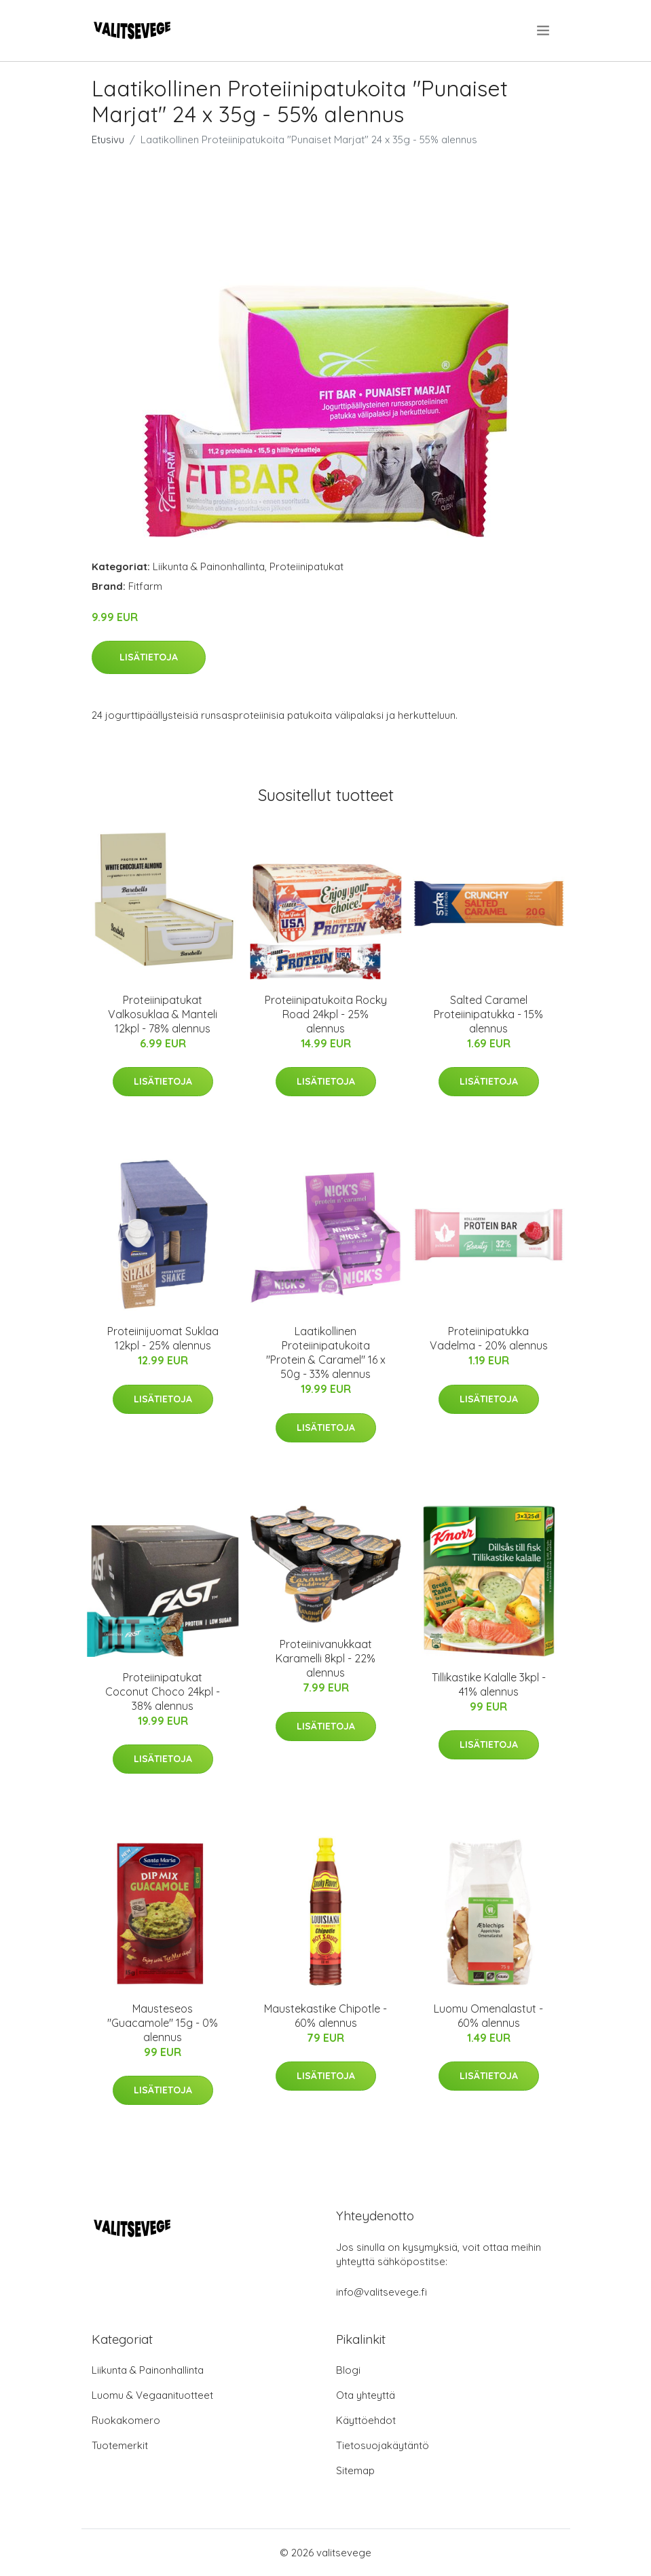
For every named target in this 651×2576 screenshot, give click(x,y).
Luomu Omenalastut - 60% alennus (488, 2016)
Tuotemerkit (120, 2445)
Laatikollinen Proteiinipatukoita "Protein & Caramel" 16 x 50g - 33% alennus (326, 1352)
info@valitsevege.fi (381, 2291)
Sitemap (355, 2470)
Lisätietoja (148, 657)
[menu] (544, 30)
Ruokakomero (126, 2420)
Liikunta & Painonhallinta (209, 566)
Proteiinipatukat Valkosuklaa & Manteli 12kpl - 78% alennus (162, 1014)
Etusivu (108, 139)
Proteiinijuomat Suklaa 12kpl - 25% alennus (163, 1338)
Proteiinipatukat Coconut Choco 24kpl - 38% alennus (162, 1691)
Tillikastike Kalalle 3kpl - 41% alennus (489, 1684)
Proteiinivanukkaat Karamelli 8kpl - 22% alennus (325, 1658)
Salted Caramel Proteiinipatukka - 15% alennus (488, 1014)
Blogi (348, 2370)
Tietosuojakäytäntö (382, 2445)
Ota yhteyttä (365, 2395)
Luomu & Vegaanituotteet (152, 2395)
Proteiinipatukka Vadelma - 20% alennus (489, 1338)
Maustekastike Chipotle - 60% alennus (325, 2016)
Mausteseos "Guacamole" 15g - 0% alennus (162, 2023)
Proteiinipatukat (306, 566)
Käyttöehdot (366, 2420)
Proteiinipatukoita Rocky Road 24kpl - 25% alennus (326, 1014)
